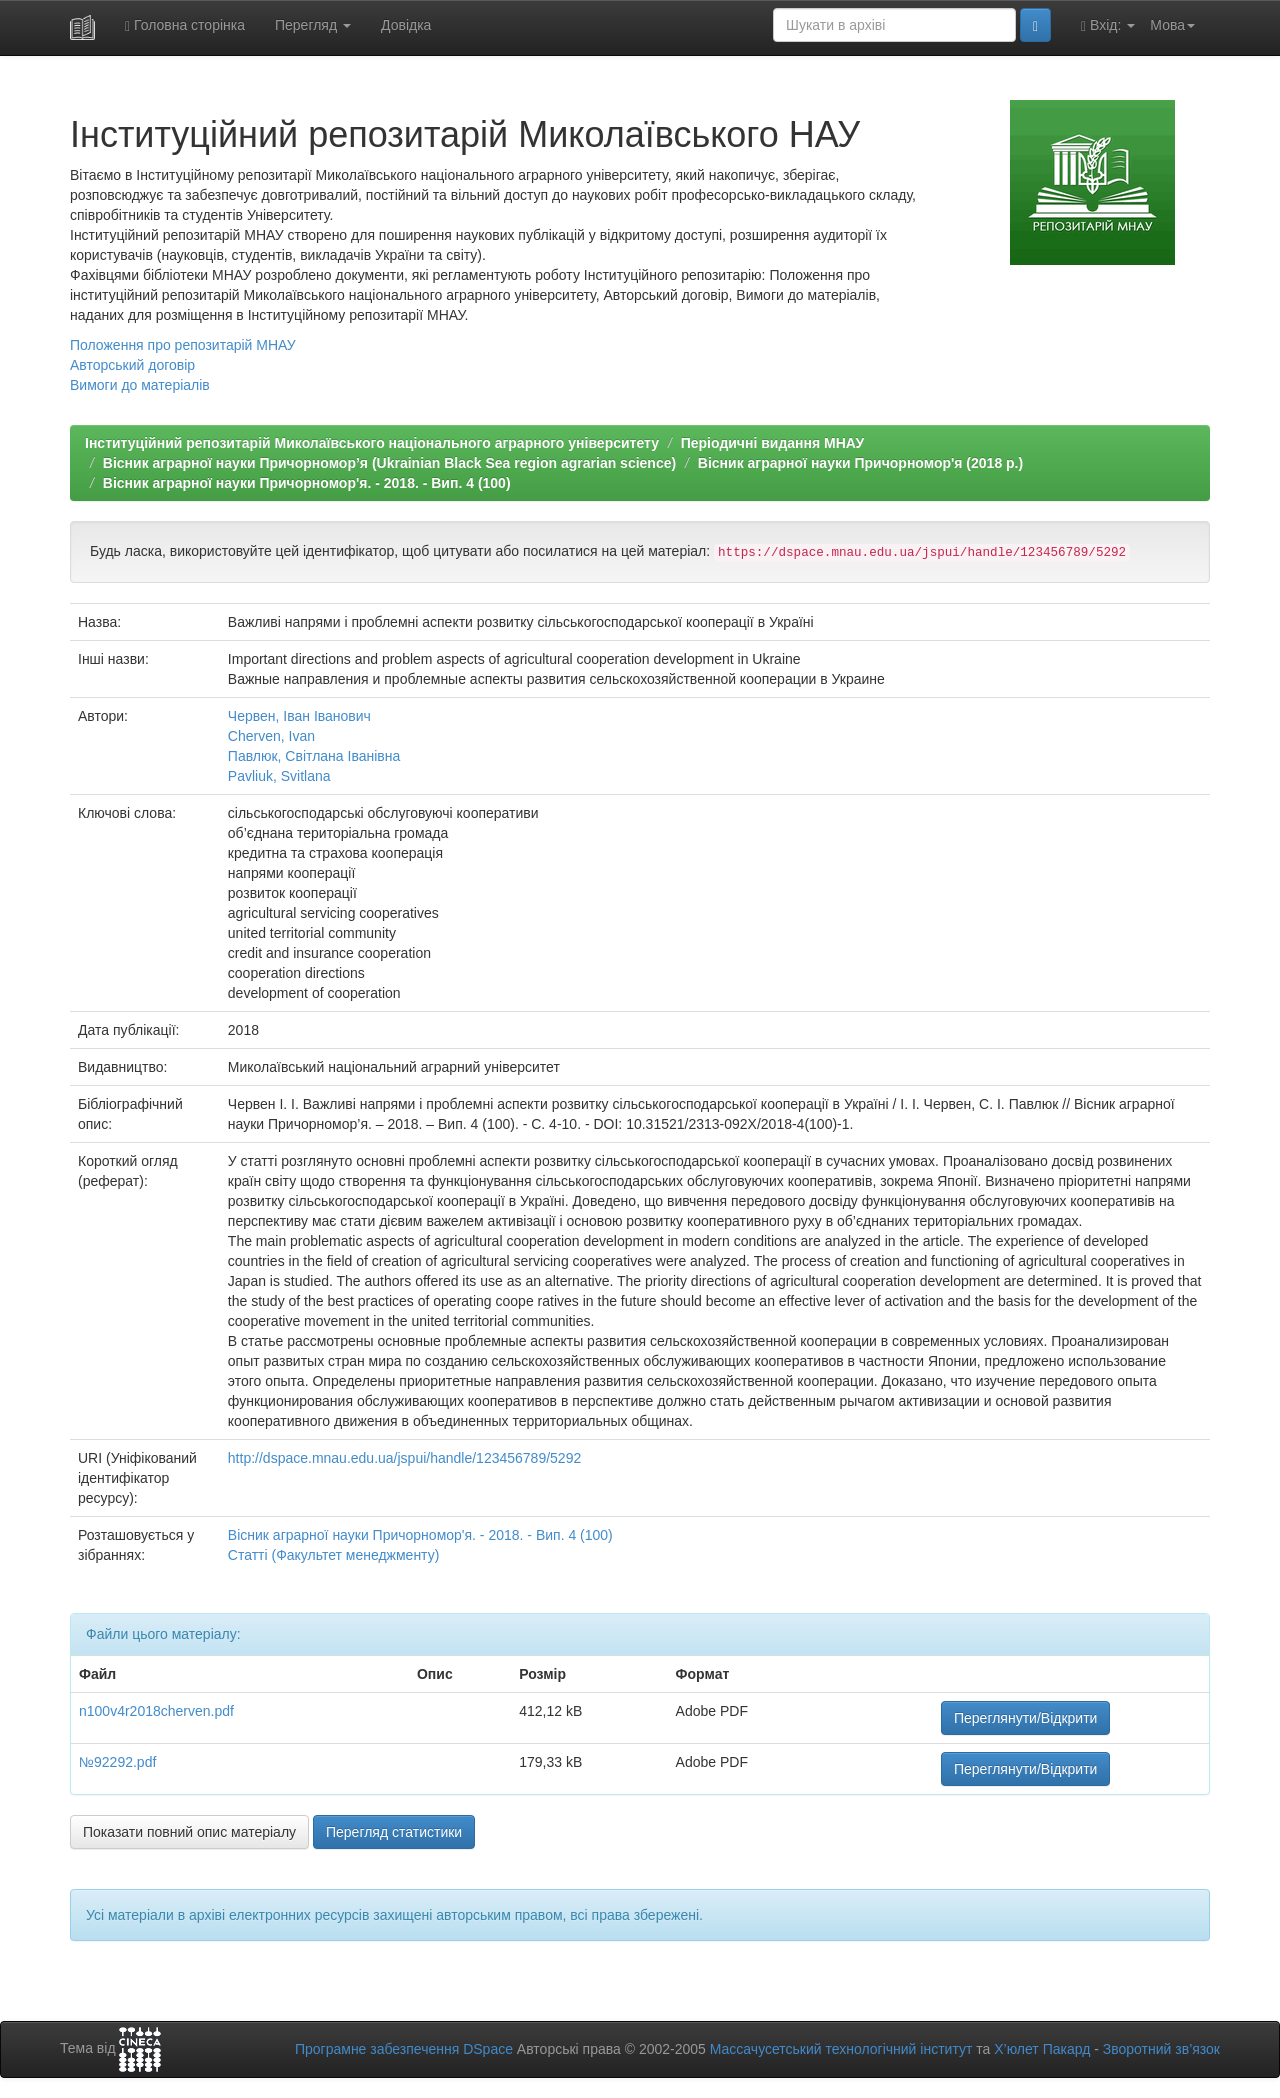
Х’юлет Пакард (1042, 2049)
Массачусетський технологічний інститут (841, 2049)
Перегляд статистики (394, 1832)
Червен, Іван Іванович (299, 716)
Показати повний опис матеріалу (189, 1832)
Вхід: (1108, 25)
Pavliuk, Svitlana (279, 776)
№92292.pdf (117, 1762)
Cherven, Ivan (271, 736)
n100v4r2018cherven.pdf (156, 1711)
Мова (1172, 25)
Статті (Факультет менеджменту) (334, 1555)
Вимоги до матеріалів (140, 385)
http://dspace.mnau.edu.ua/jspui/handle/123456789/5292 (404, 1458)
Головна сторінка (185, 25)
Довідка (406, 25)
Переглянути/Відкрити (1025, 1718)
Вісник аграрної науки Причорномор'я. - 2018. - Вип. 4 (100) (307, 483)
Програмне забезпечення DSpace (404, 2049)
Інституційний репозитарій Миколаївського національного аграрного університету (372, 443)
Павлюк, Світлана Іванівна (314, 756)
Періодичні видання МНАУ (772, 443)
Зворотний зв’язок (1161, 2049)
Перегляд (313, 25)
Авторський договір (132, 365)
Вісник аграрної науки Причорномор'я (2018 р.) (860, 463)
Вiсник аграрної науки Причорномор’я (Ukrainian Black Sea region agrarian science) (389, 463)
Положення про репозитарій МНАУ (183, 345)
